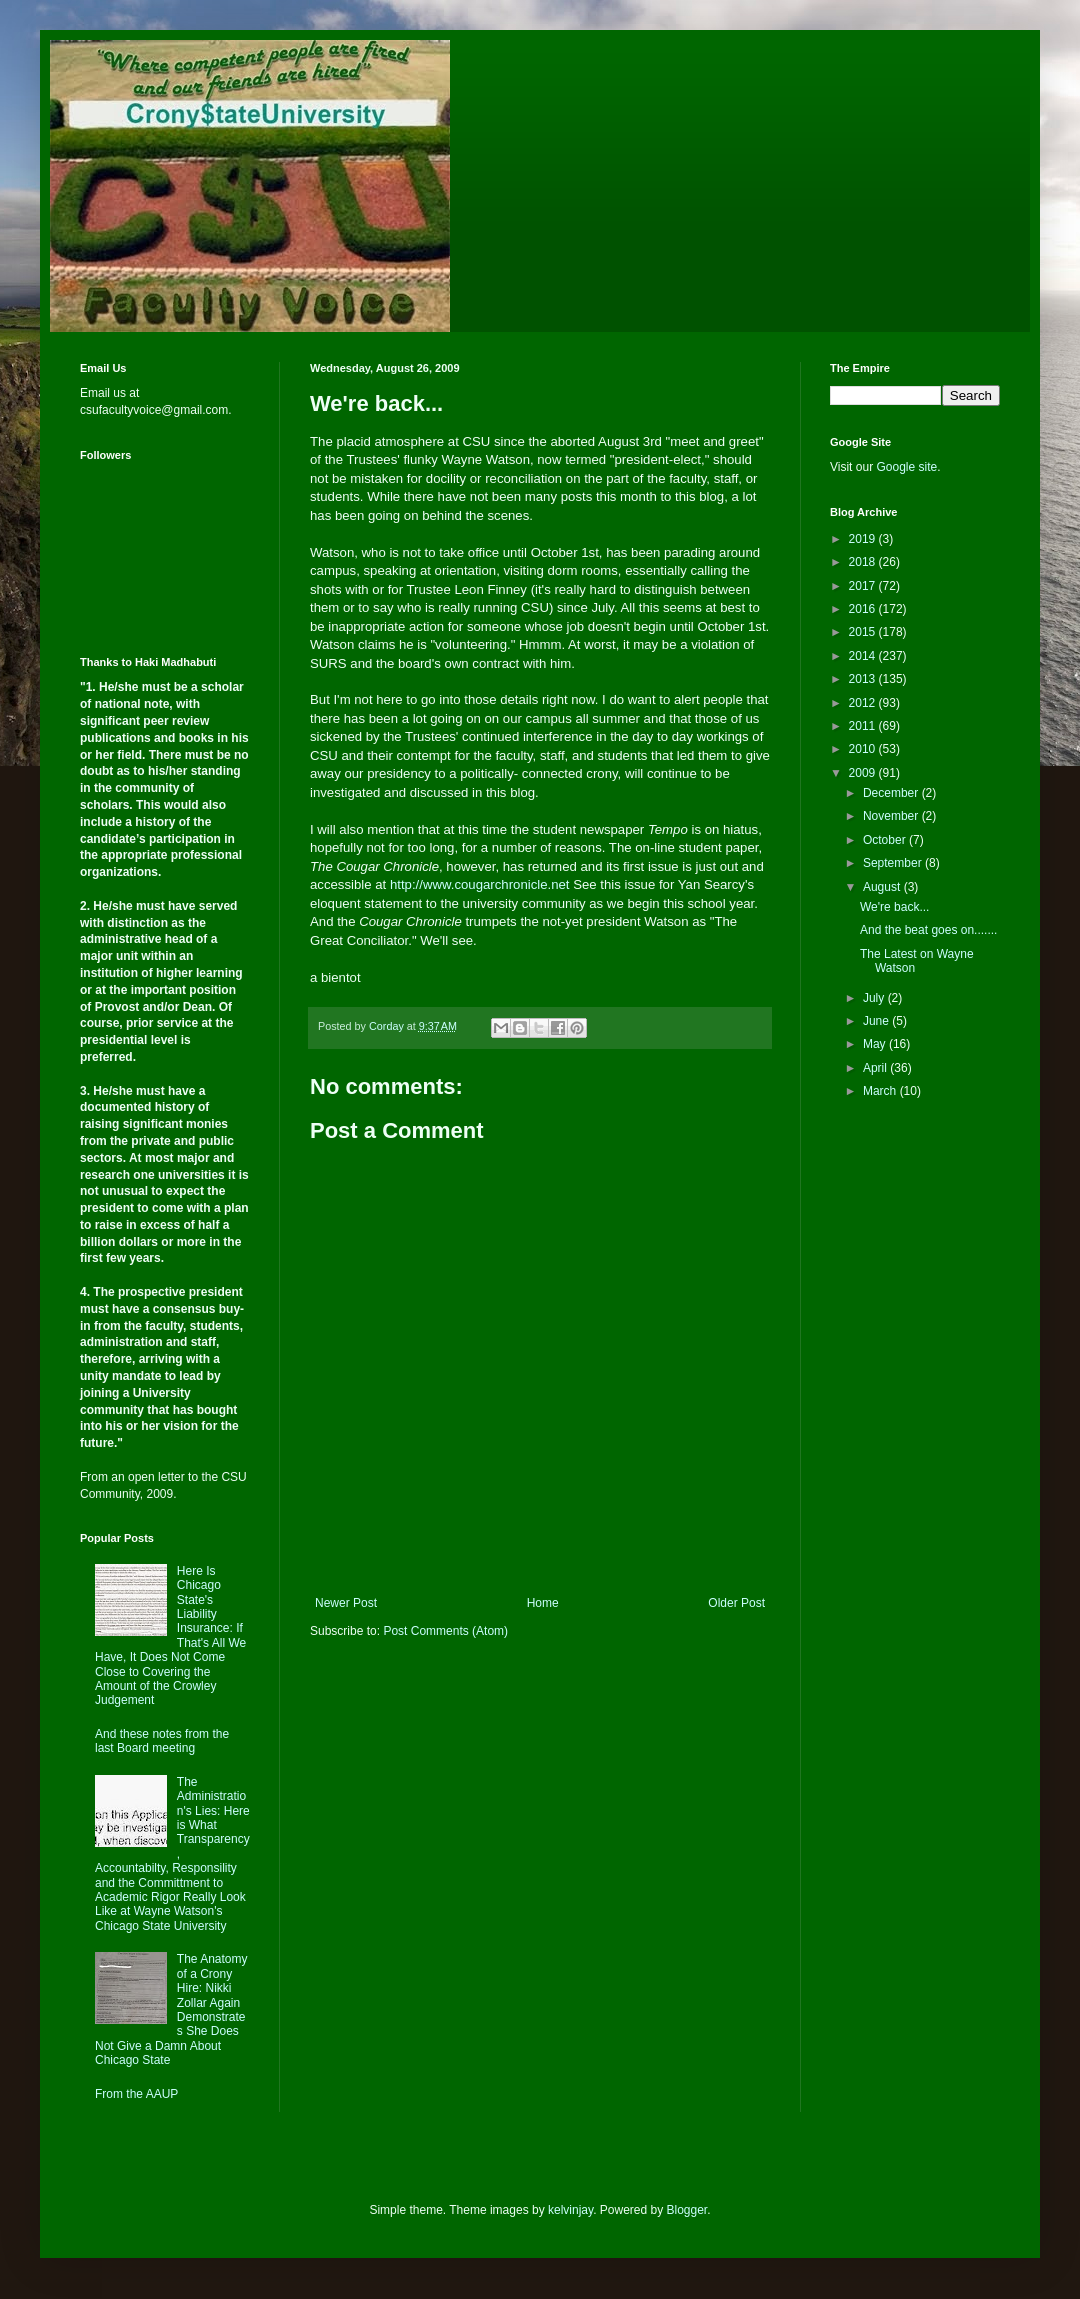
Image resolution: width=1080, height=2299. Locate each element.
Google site (906, 467)
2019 (864, 539)
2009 (864, 773)
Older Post (736, 1603)
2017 (864, 586)
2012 (864, 703)
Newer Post (346, 1603)
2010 (864, 749)
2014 (864, 656)
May (876, 1044)
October (886, 840)
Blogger (687, 2210)
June (877, 1021)
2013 (864, 679)
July (875, 998)
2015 (864, 632)
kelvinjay (570, 2210)
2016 (864, 609)
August (883, 887)
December (892, 793)
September (894, 863)
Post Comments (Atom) (445, 1631)
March (881, 1091)
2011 (864, 726)
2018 (864, 562)
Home (543, 1603)
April (876, 1068)
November (892, 816)
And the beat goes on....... (928, 930)
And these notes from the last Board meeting (162, 1741)
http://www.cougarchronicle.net (480, 884)
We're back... (894, 907)
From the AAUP (136, 2094)
